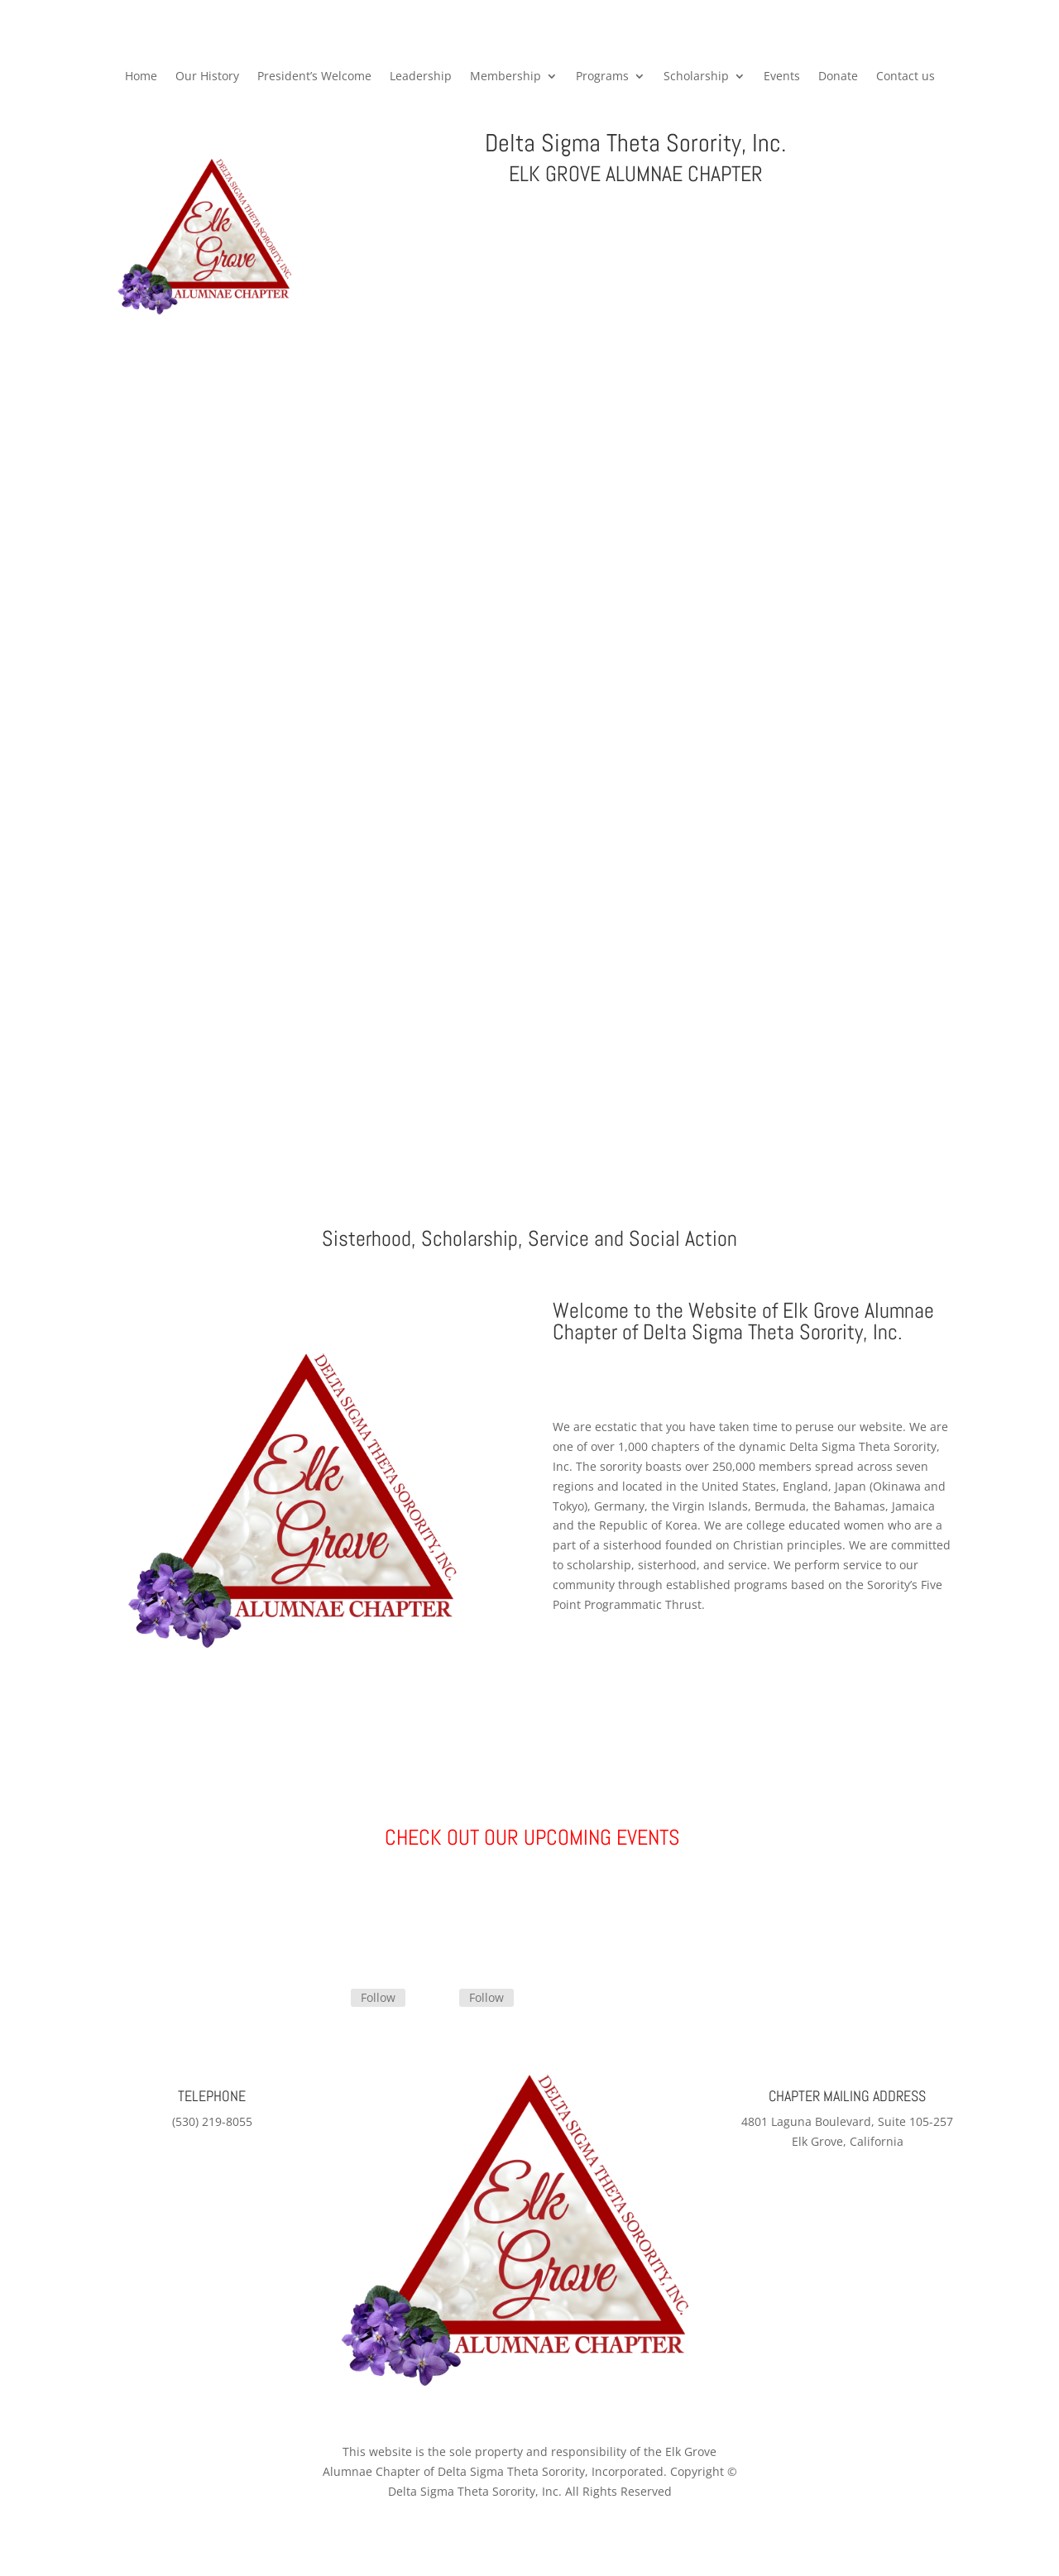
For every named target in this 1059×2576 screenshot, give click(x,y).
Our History (207, 77)
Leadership (421, 77)
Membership (505, 77)
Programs (602, 77)
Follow (378, 1997)
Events (782, 77)
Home (141, 77)
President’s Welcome (314, 77)
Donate (838, 77)
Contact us (905, 77)
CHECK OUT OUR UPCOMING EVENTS (530, 1837)
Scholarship (696, 77)
